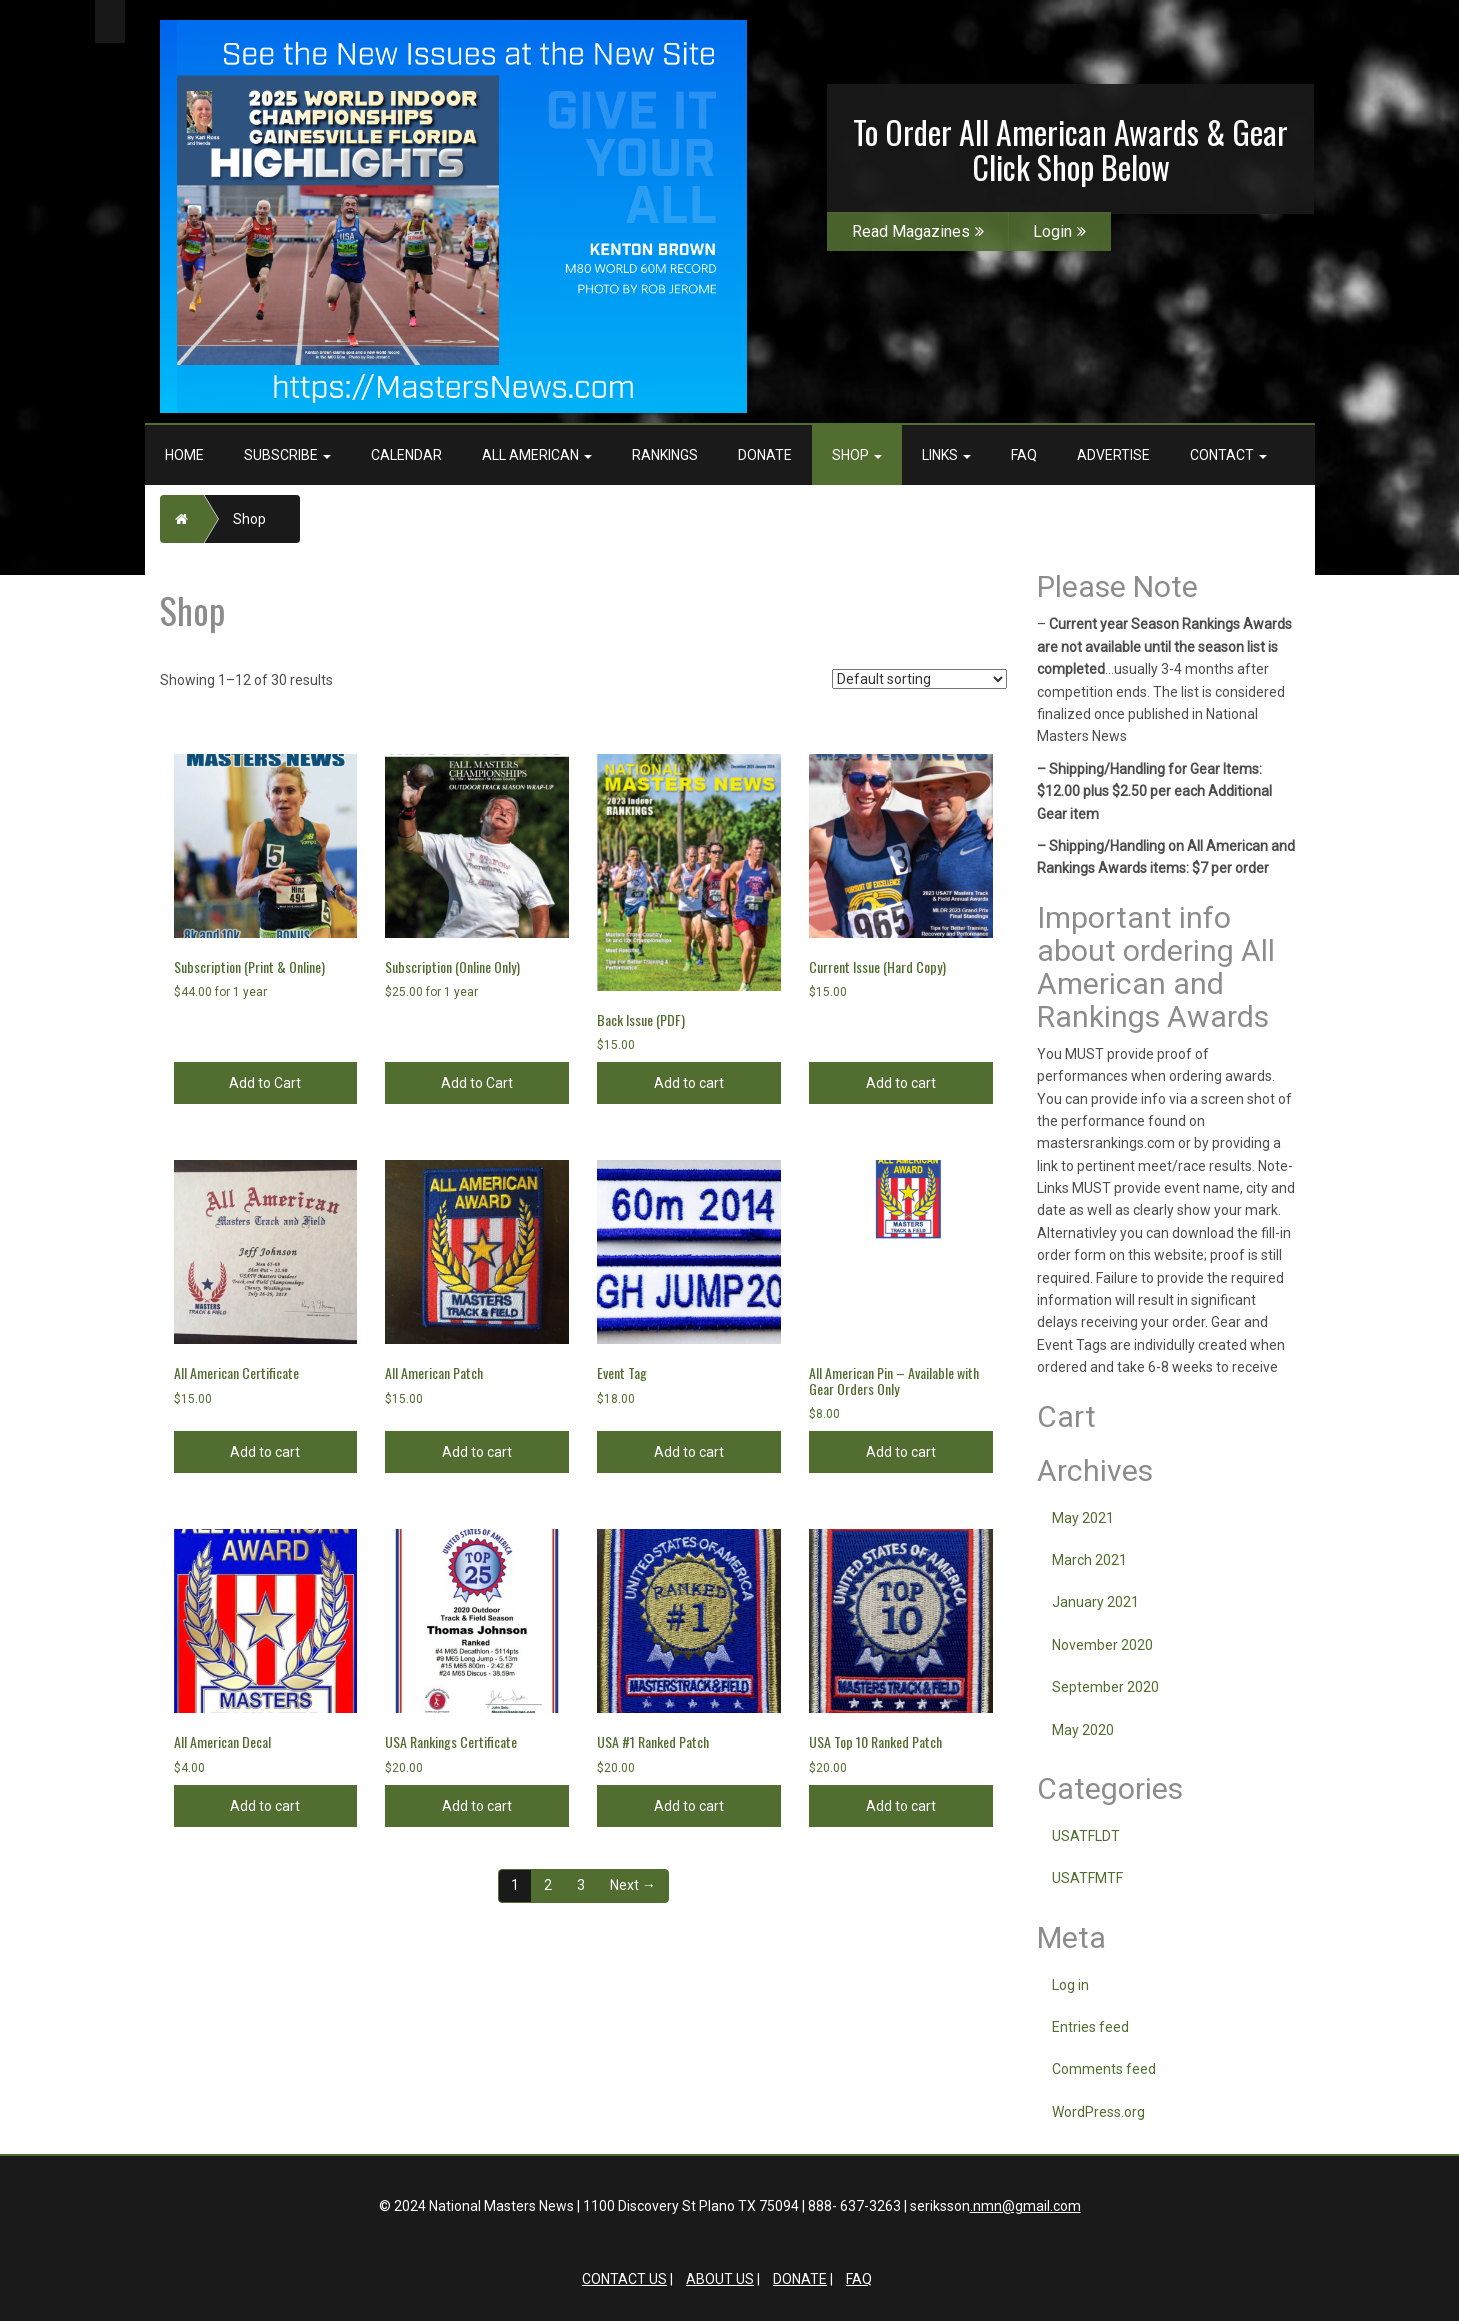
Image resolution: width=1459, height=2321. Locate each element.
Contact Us (624, 2279)
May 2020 (1083, 1730)
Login (1059, 231)
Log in (1070, 1985)
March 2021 (1089, 1560)
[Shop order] (919, 679)
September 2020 (1105, 1687)
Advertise (1113, 455)
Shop (857, 455)
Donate (765, 455)
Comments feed (1104, 2069)
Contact (1228, 455)
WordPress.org (1098, 2112)
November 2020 (1102, 1645)
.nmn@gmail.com (1025, 2206)
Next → (633, 1885)
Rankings (665, 455)
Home (184, 455)
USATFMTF (1087, 1878)
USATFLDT (1086, 1836)
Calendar (406, 455)
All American (537, 455)
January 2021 (1095, 1602)
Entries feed (1090, 2027)
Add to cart (689, 1083)
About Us (720, 2279)
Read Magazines (918, 231)
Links (946, 455)
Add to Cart (265, 1083)
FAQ (1024, 455)
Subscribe (287, 455)
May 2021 (1083, 1518)
